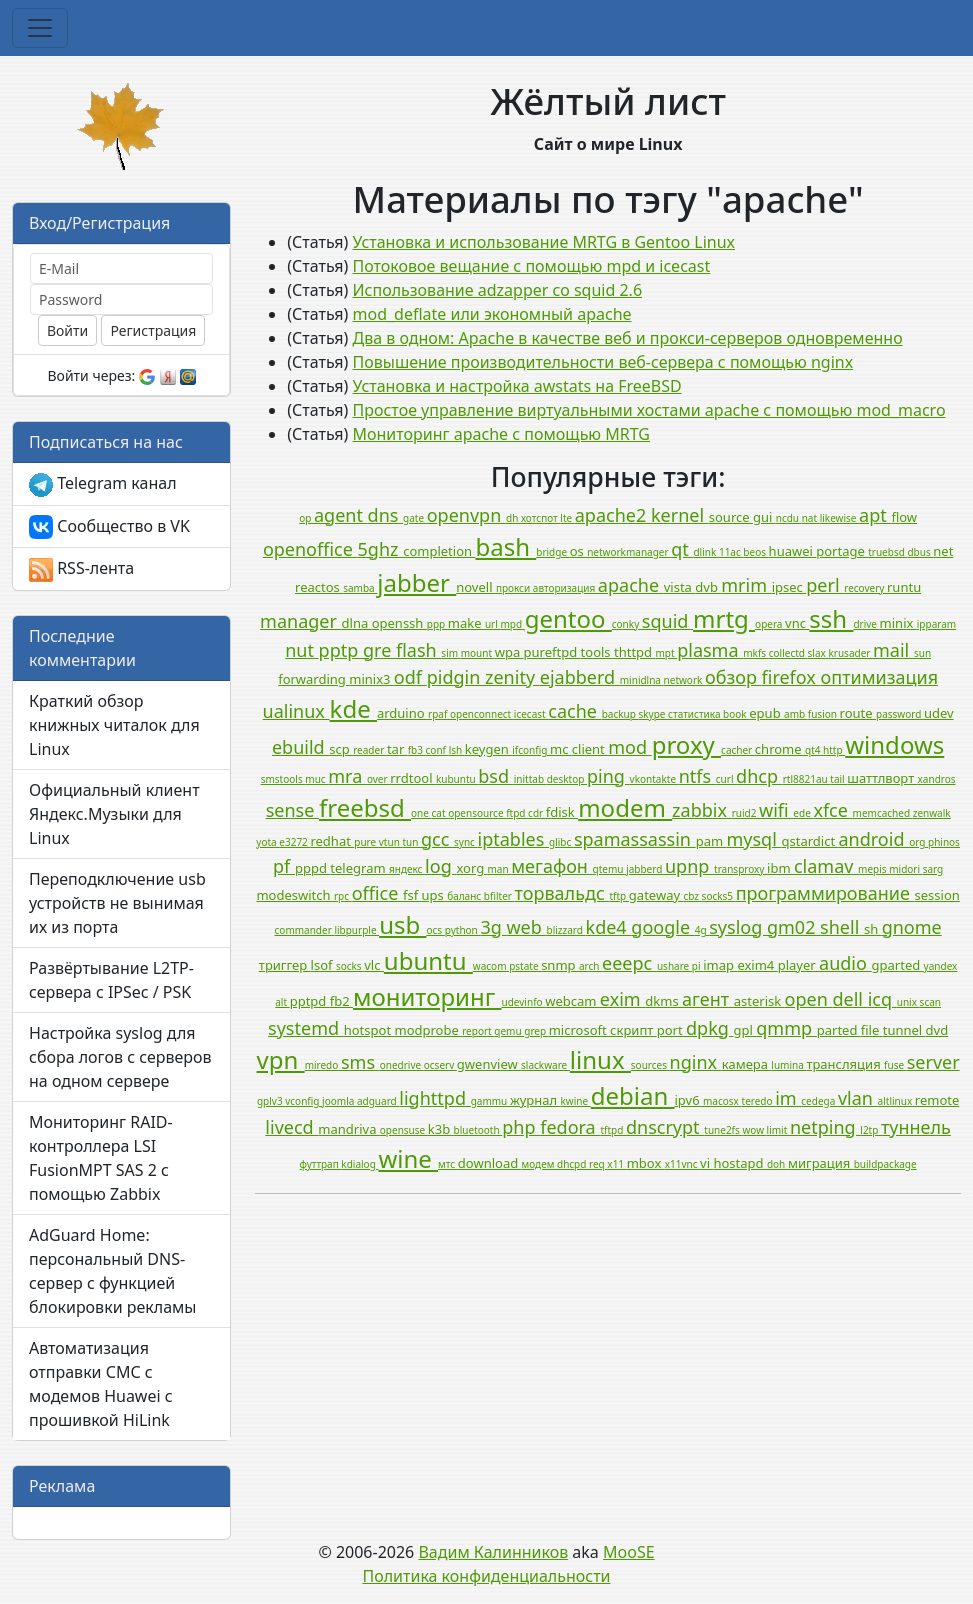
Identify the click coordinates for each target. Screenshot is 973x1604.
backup (620, 714)
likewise (839, 518)
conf (437, 750)
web (526, 927)
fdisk (562, 812)
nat (811, 518)
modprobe (428, 1030)
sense (292, 810)
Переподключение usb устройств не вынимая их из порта (117, 903)
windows (894, 744)
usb (402, 924)
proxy (686, 744)
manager (301, 621)
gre (379, 650)
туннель (916, 1127)
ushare (674, 966)
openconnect (482, 714)
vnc (797, 623)
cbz (692, 896)
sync (465, 842)
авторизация (565, 588)
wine (408, 1158)
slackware (545, 1065)
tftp (618, 896)
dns (386, 515)
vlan (858, 1098)
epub (766, 713)
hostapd (739, 1163)
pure (366, 842)
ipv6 (689, 1100)
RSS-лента (81, 569)
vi (706, 1163)
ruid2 (745, 813)
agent (341, 515)
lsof (323, 965)
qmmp (786, 1028)
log (440, 866)
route (858, 713)
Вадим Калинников (493, 1552)
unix (908, 1002)
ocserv (440, 1065)
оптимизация (880, 677)
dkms (663, 1001)
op (306, 518)
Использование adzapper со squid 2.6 (498, 290)
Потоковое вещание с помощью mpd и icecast (532, 266)
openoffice (310, 549)
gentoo (568, 618)
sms (360, 1062)
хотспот (540, 518)
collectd (788, 653)
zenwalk (932, 813)
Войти (67, 330)
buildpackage (885, 1164)
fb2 (341, 1001)
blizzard (566, 930)
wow (754, 1130)
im (788, 1098)
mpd (512, 624)
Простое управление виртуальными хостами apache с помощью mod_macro (649, 410)
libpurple (356, 930)
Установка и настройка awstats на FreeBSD (517, 386)
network (684, 680)
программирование (825, 893)
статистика (695, 714)
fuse (895, 1065)
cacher (738, 750)
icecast (531, 714)
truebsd (887, 552)
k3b (441, 1129)
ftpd (517, 813)
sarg (933, 869)
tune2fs (723, 1130)
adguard (378, 1101)
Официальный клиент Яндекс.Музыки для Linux (114, 814)
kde (353, 708)
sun (922, 653)
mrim (746, 585)
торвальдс (562, 893)
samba (360, 588)
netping (825, 1127)
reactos (319, 587)
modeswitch (295, 895)
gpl (745, 1030)
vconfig (303, 1101)
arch (590, 966)
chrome (780, 749)
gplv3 (271, 1101)
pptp (341, 650)
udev (939, 713)
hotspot (369, 1030)
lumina (788, 1065)
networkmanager (629, 552)
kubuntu (457, 779)
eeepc (629, 963)
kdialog (359, 1164)
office (377, 893)
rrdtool (413, 778)
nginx (696, 1062)
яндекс (407, 869)
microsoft (579, 1030)
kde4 (609, 927)
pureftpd (552, 652)
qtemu (610, 869)
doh (777, 1164)
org (918, 842)
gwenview (489, 1064)
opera (770, 624)
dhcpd (573, 1164)
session (937, 895)
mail (893, 650)
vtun (391, 842)
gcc (437, 839)
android (873, 839)
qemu (509, 1031)
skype (653, 714)
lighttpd (434, 1098)
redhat (332, 841)
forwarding (313, 679)
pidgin (456, 677)
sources (650, 1065)
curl (726, 779)
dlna (357, 623)
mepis (873, 869)
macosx (722, 1101)
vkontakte (654, 779)
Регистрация (153, 330)
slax (818, 653)
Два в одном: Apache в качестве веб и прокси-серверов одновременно (628, 338)
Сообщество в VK (109, 527)
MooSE (629, 1552)
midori (905, 869)
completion (439, 551)
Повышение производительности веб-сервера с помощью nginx (603, 362)
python (463, 930)
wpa (509, 652)
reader (370, 750)
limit (778, 1130)
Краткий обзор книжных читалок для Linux (114, 725)
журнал (535, 1100)
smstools (283, 779)
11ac (731, 552)
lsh (457, 750)
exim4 (757, 965)
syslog (738, 927)
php (521, 1127)
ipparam (936, 624)
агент (708, 999)
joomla (339, 1101)
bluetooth (478, 1130)
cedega (819, 1101)
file (872, 1030)
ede (803, 813)
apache (631, 585)
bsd (495, 776)
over (378, 779)
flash (418, 650)
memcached (883, 813)
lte (567, 518)
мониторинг (427, 996)
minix (898, 623)
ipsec (789, 587)
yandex (941, 966)
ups (435, 895)
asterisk (759, 1001)
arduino (402, 713)
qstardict (810, 841)
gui (764, 517)
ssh (831, 618)
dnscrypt (665, 1127)
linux (600, 1059)
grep (536, 1031)
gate (415, 518)
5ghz (381, 549)
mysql (753, 839)
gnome (912, 927)
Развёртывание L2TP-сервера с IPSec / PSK (111, 980)
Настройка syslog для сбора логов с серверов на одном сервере (120, 1057)
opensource (477, 813)
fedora (570, 1127)
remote (937, 1100)
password (900, 714)
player (798, 965)
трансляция (845, 1064)
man (500, 869)
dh (513, 518)
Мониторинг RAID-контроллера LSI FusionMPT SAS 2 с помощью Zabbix (101, 1158)
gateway (656, 895)
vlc (374, 965)
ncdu (789, 518)
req (598, 1164)
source (731, 517)
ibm (780, 868)
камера (747, 1064)
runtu (904, 587)
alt (282, 1002)
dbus (920, 552)
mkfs (756, 653)
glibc (561, 842)
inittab (530, 779)
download (490, 1163)
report (478, 1031)
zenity (512, 677)
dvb (708, 587)
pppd (312, 868)
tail (838, 779)
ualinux (296, 711)
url (493, 624)
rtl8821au (807, 779)
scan (930, 1002)
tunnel (904, 1030)
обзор (733, 677)
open (809, 999)
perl (825, 585)
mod (629, 747)
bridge (552, 552)
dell (850, 999)
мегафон (551, 866)
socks (350, 966)
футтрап (321, 1164)
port (671, 1030)
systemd (306, 1028)
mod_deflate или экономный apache (492, 314)
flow (904, 517)
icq (882, 999)
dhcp (759, 776)
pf (284, 866)
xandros (937, 779)
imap (720, 965)
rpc (343, 896)
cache (574, 711)
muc (316, 779)
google (662, 927)
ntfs (697, 776)
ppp (437, 624)
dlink (705, 552)
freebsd (365, 807)
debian (633, 1095)
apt (875, 515)
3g (493, 927)
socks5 (719, 896)
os (578, 551)
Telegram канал (103, 484)
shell (842, 927)
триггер (285, 965)
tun (411, 842)
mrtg (724, 618)
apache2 (613, 515)
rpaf (439, 714)
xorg (471, 868)
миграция (821, 1163)
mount (478, 653)
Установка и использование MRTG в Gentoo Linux (544, 242)
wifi (776, 810)
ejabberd (580, 677)
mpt (666, 653)
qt (682, 549)
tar (397, 749)
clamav (826, 866)
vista (680, 587)
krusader (850, 653)
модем (539, 1164)
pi (697, 966)
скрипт (633, 1030)
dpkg (710, 1028)
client (590, 749)
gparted (898, 965)
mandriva (348, 1129)
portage (842, 551)
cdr (537, 813)
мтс (448, 1164)
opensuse (404, 1130)
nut (301, 650)
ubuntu (428, 960)
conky (627, 624)
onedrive (402, 1065)
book (736, 714)
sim (450, 653)
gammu (490, 1101)
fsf (412, 895)
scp (341, 749)
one (421, 813)
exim (622, 999)
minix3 (371, 679)
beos (755, 552)
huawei (793, 551)
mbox (646, 1163)
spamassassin (635, 839)
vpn (281, 1059)
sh (873, 929)
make (466, 623)
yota (267, 842)
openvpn (466, 515)
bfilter (499, 896)
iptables (513, 839)
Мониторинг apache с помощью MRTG (502, 434)
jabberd (645, 869)
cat (440, 813)
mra (347, 776)
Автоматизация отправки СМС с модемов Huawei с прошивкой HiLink (101, 1384)
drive (866, 624)
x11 (616, 1164)
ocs (435, 930)
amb (796, 714)
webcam (572, 1001)
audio (845, 963)
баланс (465, 896)
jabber (416, 582)
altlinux (896, 1101)
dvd (937, 1030)
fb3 (417, 750)
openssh (399, 623)
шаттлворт (882, 778)
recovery (865, 588)
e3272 (294, 842)
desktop (567, 779)
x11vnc (682, 1164)
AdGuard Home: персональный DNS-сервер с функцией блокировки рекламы (113, 1271)
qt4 (814, 750)
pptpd (310, 1001)
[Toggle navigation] (40, 28)
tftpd (613, 1130)
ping (608, 776)
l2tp (870, 1130)
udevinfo (524, 1002)
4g (702, 930)
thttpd (634, 652)
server (933, 1062)
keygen (488, 749)
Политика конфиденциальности (486, 1576)
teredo (759, 1101)
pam (711, 841)
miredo (323, 1065)
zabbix (702, 810)
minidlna (642, 680)
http (834, 750)
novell (476, 587)
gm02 (793, 927)
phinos (944, 842)
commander (305, 930)
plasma (710, 650)
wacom (491, 966)
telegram (359, 868)
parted (839, 1030)
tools (597, 652)
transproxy (740, 869)
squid (667, 621)
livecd (291, 1127)
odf (410, 677)
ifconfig (531, 750)
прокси (514, 588)
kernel (680, 515)
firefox (791, 677)
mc (561, 749)
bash (505, 546)
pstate (525, 966)
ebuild (300, 747)
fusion (824, 714)
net (943, 551)
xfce (832, 810)
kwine (576, 1101)
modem (625, 807)
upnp (689, 866)
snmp (560, 965)
